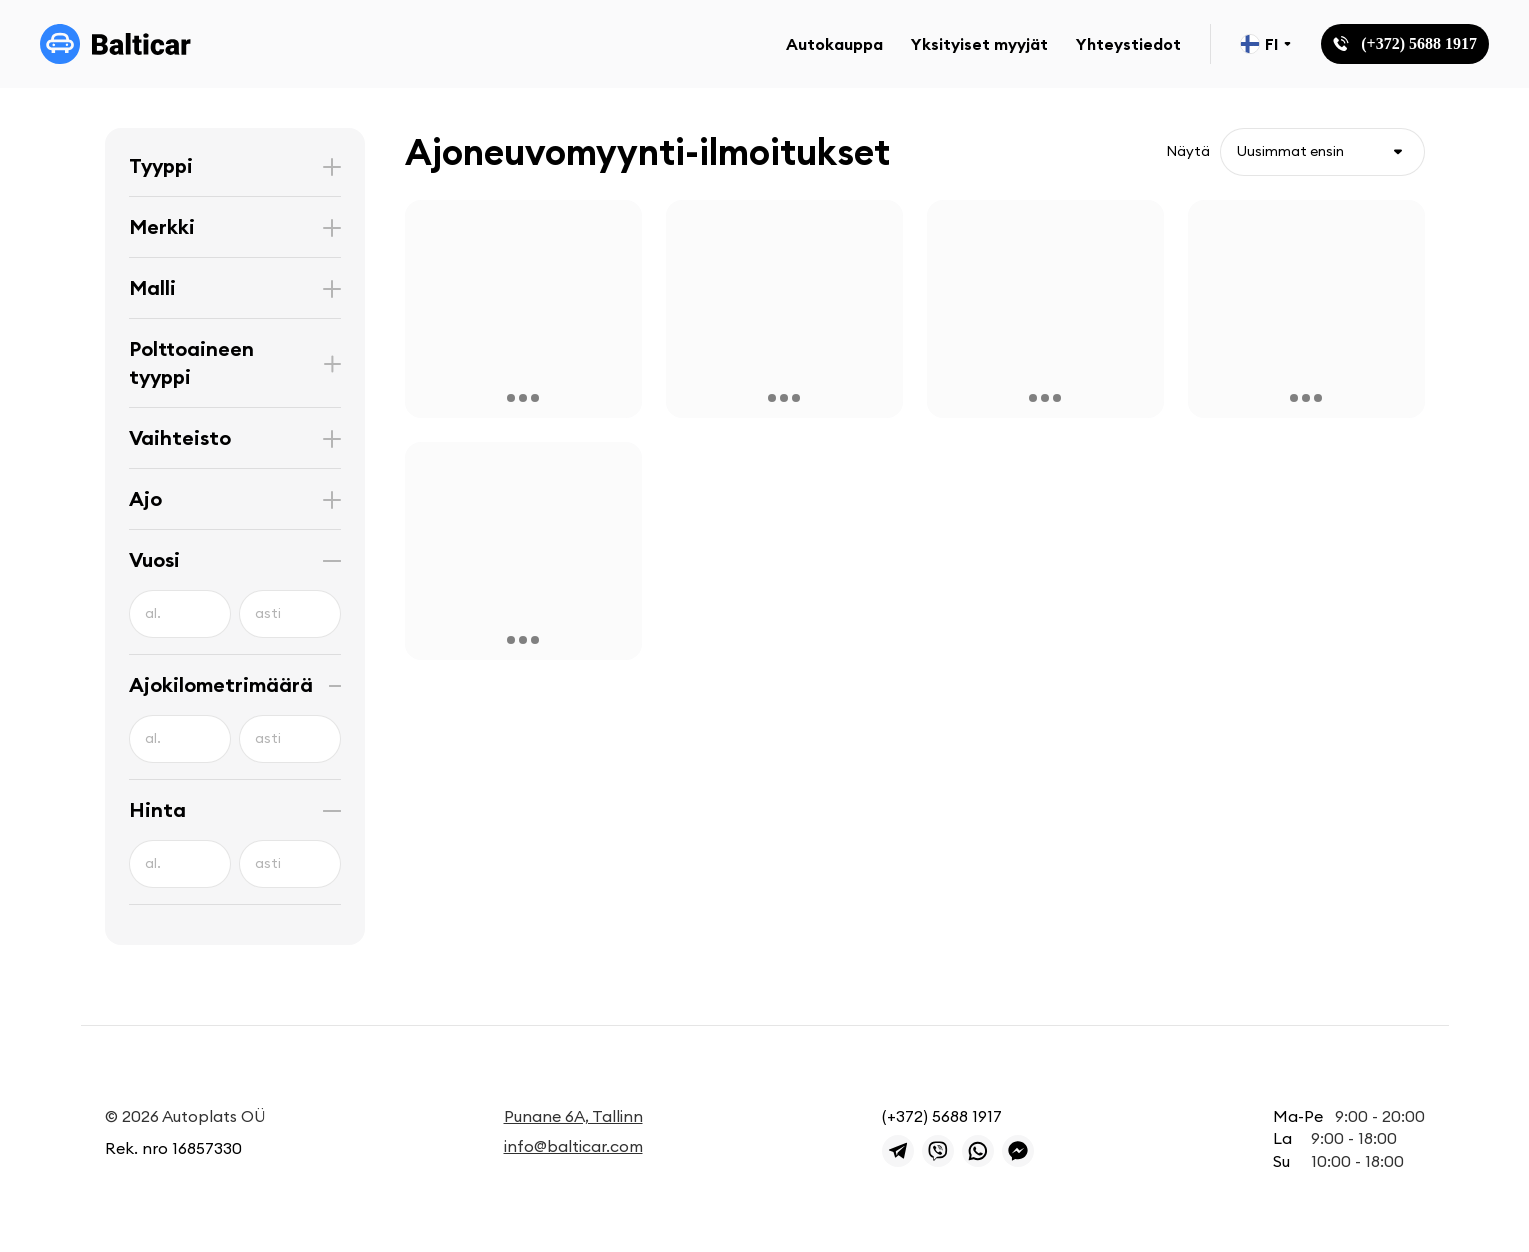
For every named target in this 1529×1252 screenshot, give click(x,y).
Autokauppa (834, 44)
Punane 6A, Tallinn (573, 1116)
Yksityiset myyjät (979, 44)
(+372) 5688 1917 (942, 1116)
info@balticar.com (573, 1146)
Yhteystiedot (1128, 44)
